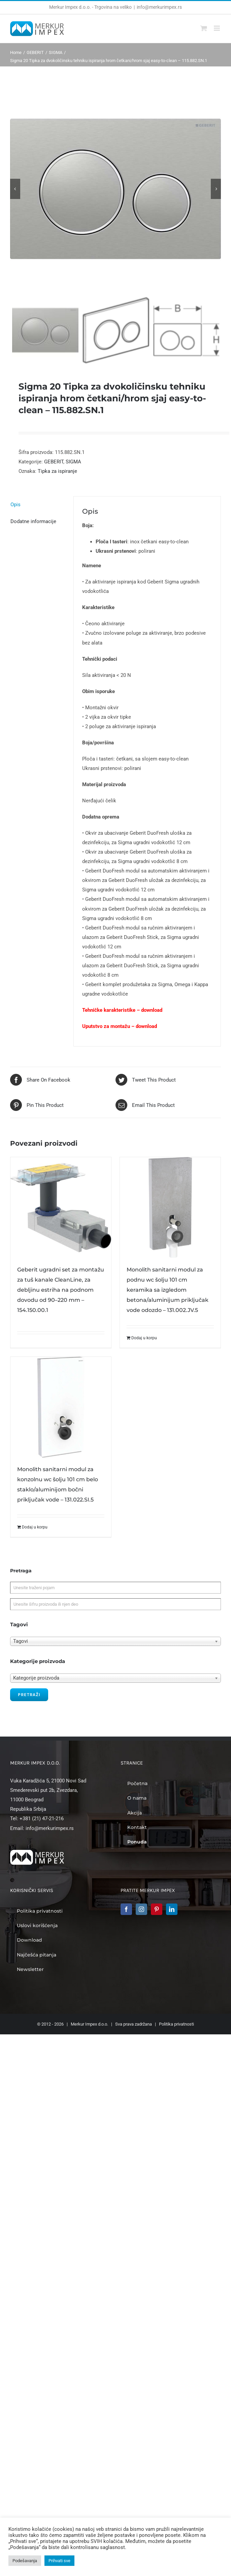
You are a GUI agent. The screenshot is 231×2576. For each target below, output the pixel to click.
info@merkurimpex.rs (159, 7)
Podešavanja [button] (24, 2560)
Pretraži (29, 1694)
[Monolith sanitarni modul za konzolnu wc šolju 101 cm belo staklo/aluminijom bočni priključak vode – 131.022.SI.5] (60, 1407)
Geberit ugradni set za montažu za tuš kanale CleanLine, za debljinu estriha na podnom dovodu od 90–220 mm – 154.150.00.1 (60, 1289)
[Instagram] (141, 1909)
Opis (15, 505)
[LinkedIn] (171, 1909)
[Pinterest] (156, 1909)
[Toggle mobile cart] (203, 28)
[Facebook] (126, 1909)
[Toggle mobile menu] (217, 28)
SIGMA (73, 462)
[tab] (37, 504)
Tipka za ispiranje (57, 471)
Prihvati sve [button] (59, 2560)
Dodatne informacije (33, 521)
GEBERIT (53, 462)
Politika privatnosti (176, 2024)
